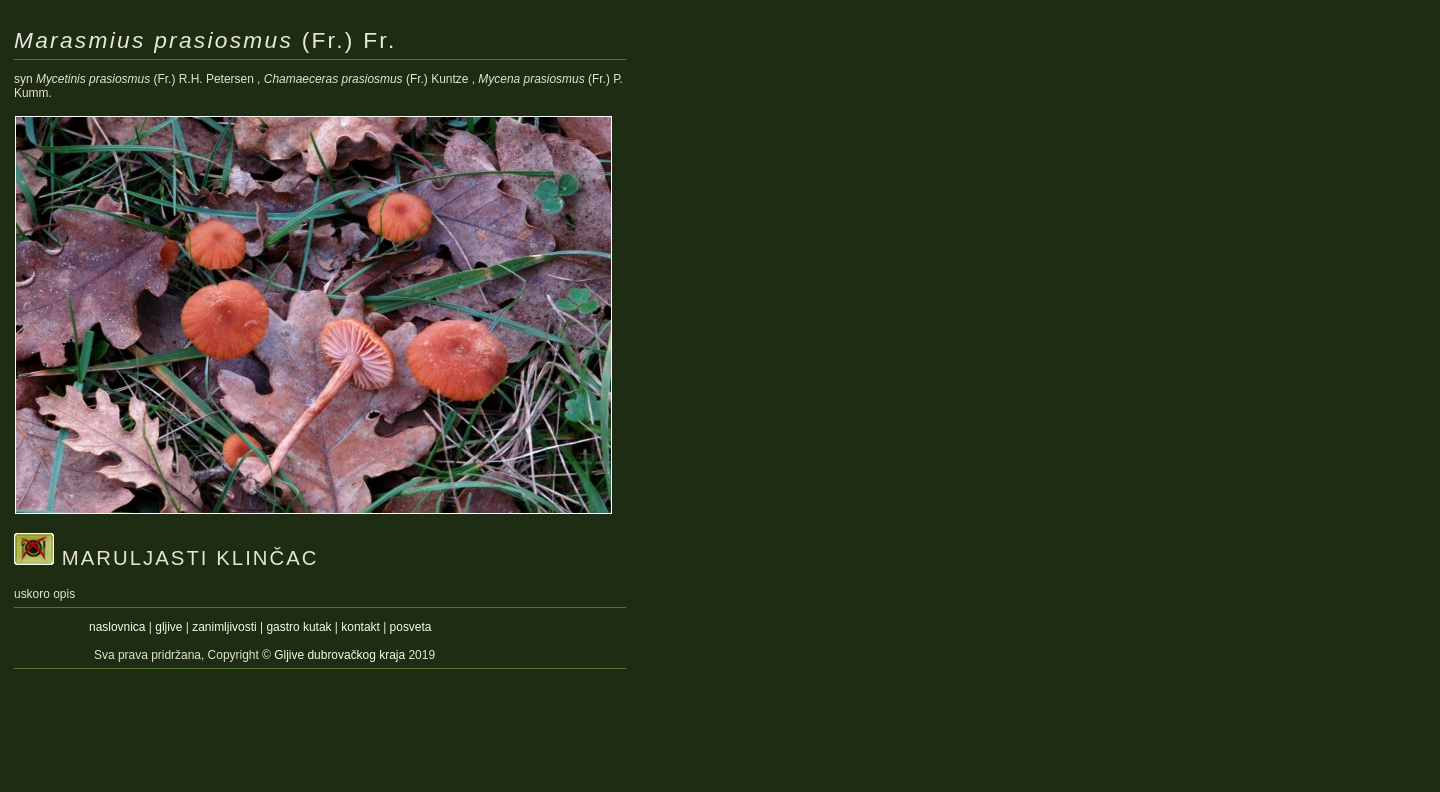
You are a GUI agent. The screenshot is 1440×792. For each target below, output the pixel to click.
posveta (411, 627)
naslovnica (117, 627)
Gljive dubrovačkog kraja (341, 655)
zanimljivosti (224, 627)
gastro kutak (298, 627)
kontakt (360, 627)
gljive (168, 627)
